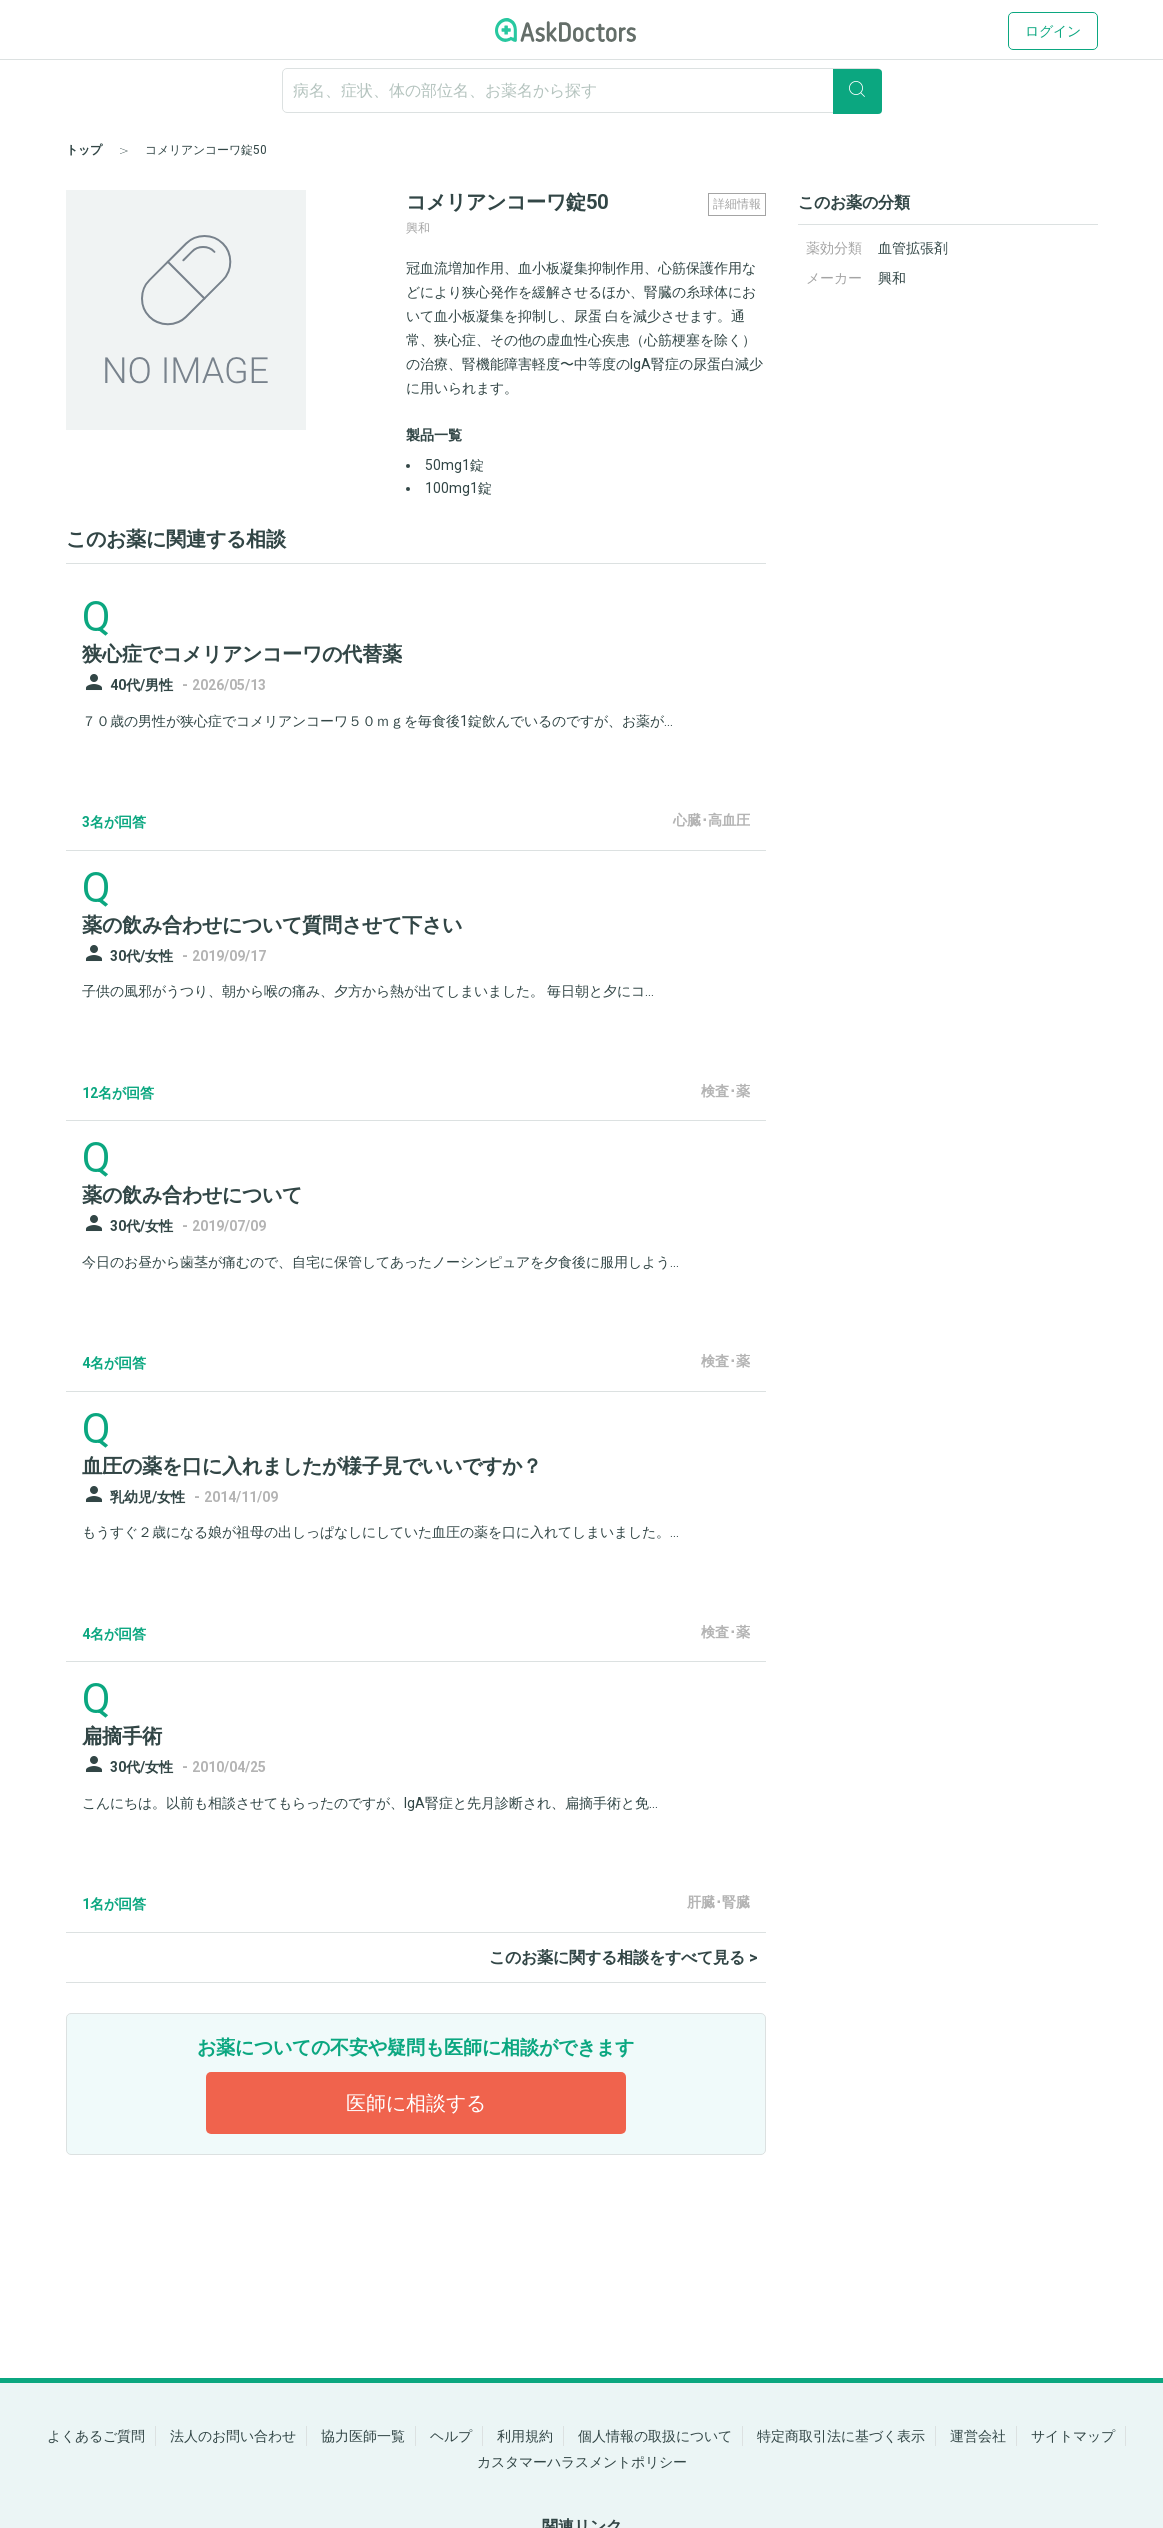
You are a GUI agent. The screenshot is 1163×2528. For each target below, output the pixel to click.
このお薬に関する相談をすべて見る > (623, 1957)
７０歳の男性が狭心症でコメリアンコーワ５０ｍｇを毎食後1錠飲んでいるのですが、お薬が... (377, 721)
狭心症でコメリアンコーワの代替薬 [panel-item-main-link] (242, 654)
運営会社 (978, 2436)
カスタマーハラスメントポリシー (582, 2462)
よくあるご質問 (96, 2436)
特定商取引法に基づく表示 (841, 2436)
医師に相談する (416, 2103)
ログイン (1053, 31)
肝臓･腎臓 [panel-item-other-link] (718, 1902)
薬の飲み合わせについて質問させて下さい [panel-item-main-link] (272, 925)
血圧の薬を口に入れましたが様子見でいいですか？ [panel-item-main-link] (312, 1466)
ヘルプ (451, 2436)
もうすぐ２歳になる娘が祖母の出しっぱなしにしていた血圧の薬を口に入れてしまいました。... (380, 1532)
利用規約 (525, 2436)
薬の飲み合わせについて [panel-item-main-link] (192, 1195)
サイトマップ (1073, 2436)
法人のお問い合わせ (233, 2436)
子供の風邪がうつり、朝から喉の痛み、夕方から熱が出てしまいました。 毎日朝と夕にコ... (368, 991)
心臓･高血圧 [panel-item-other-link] (711, 820)
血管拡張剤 (913, 248)
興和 (892, 278)
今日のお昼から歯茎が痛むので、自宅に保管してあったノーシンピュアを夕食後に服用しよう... (380, 1262)
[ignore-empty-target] (582, 90)
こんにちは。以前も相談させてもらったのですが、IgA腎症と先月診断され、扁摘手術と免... (370, 1803)
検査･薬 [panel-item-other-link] (725, 1091)
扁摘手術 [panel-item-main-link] (122, 1736)
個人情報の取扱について (655, 2436)
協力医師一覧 (363, 2436)
